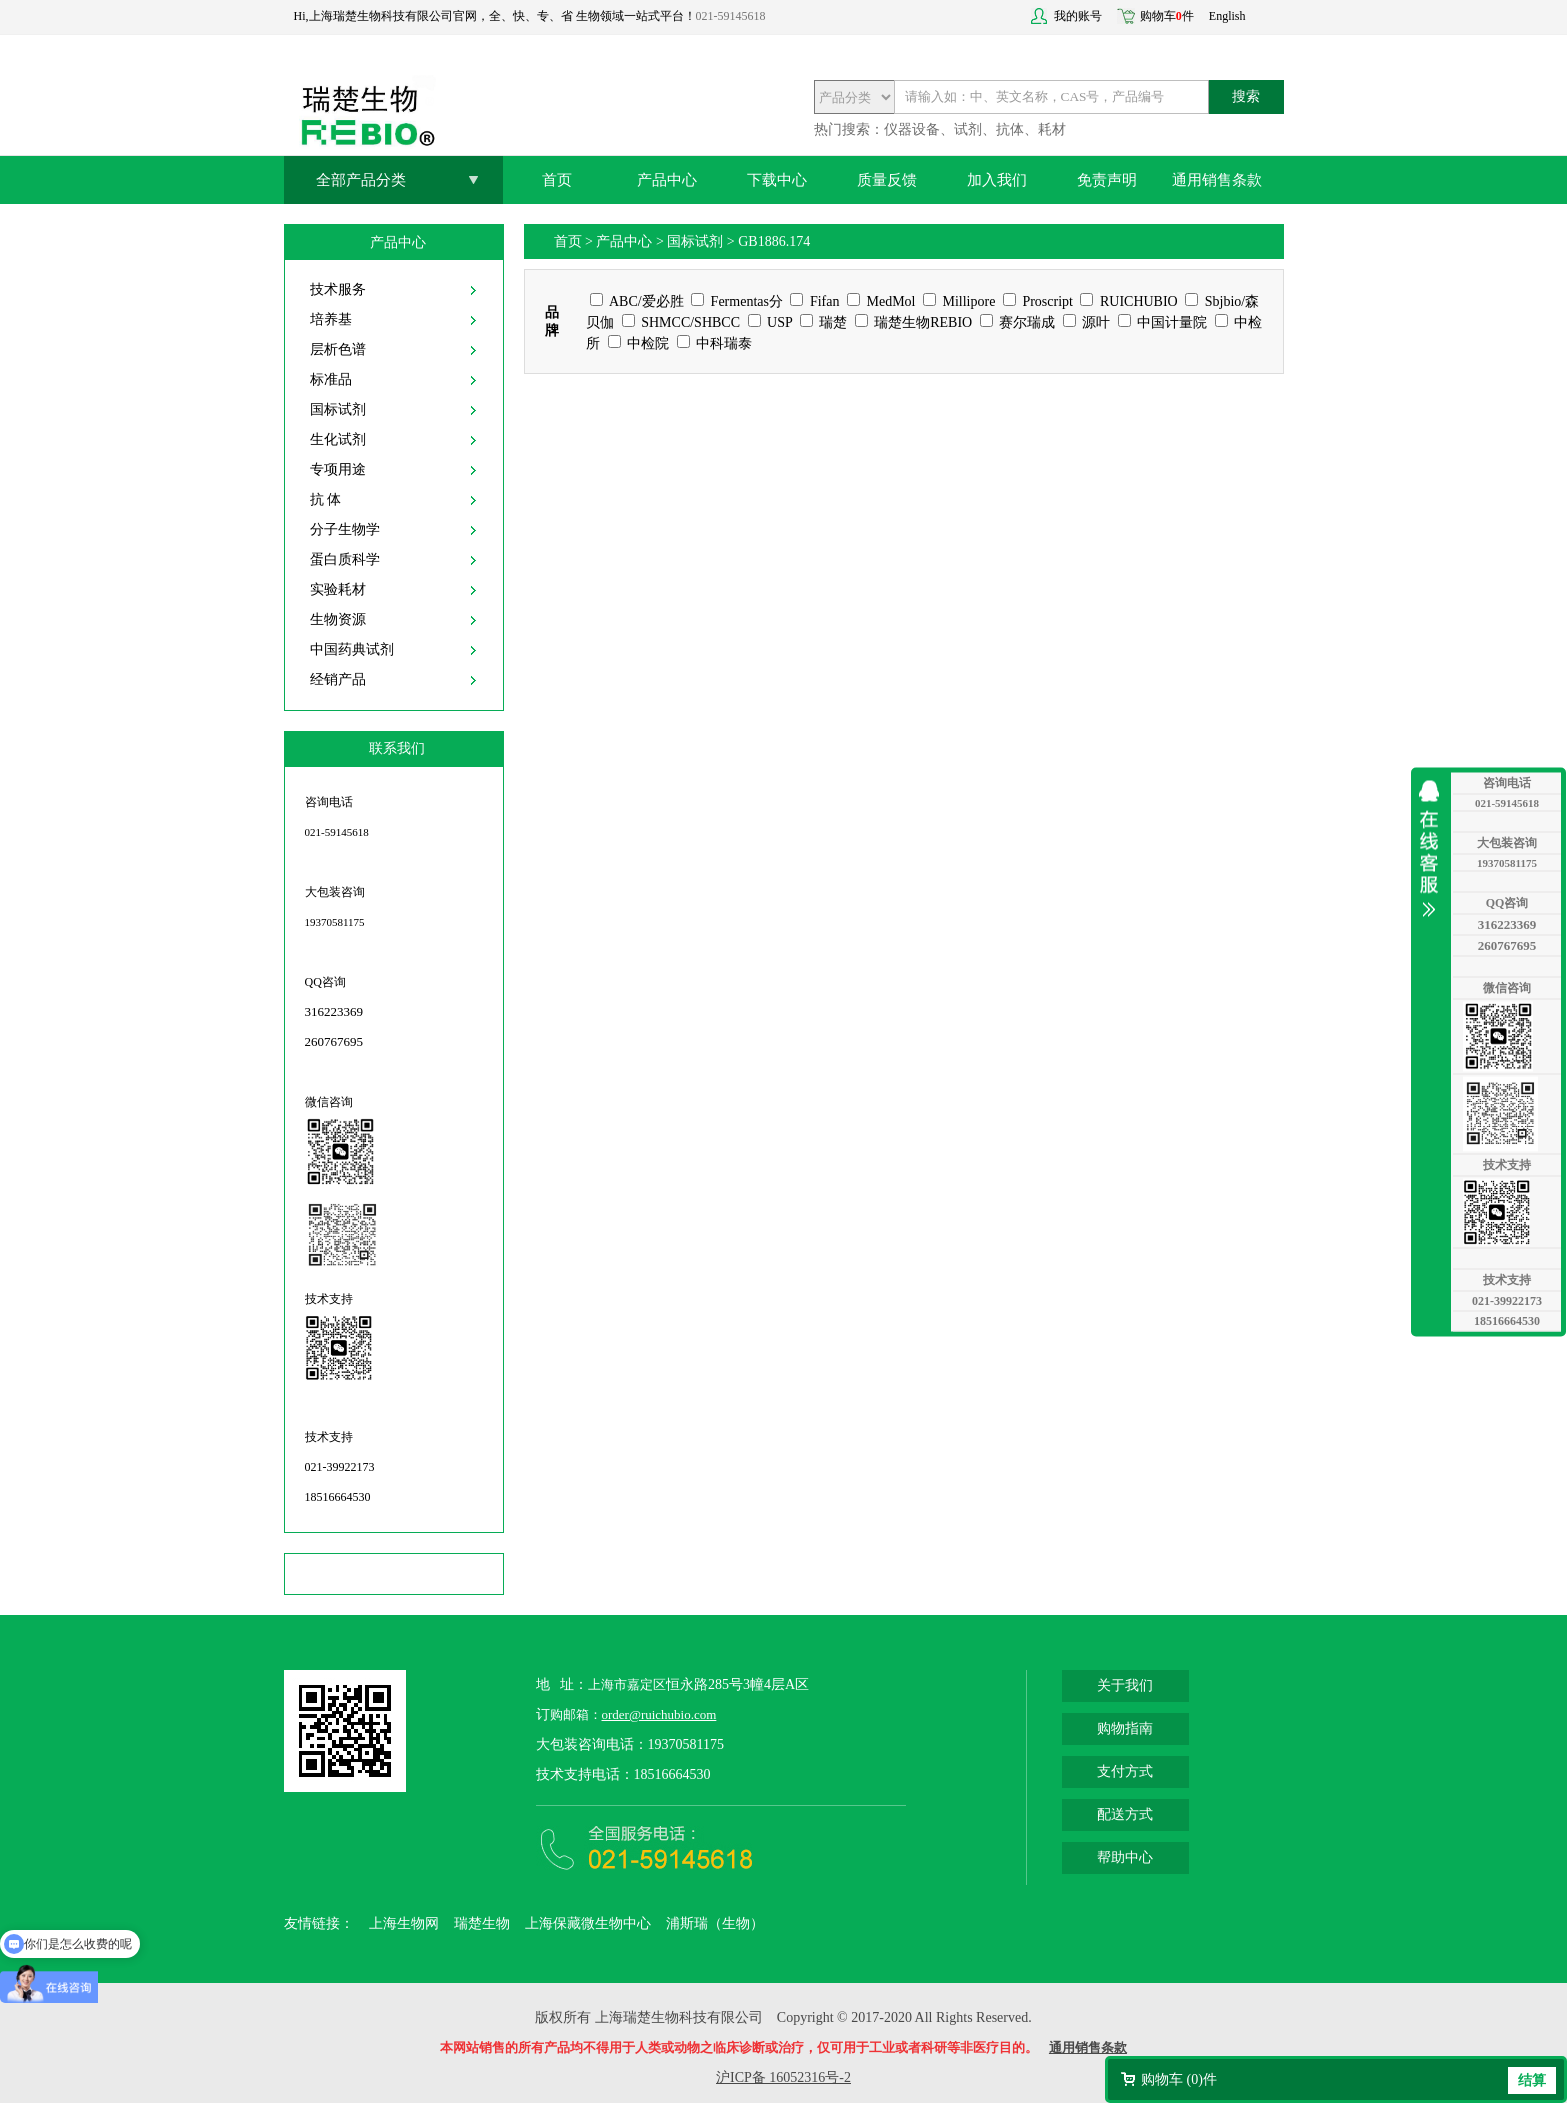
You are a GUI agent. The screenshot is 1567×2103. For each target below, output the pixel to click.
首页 (557, 180)
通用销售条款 (1217, 180)
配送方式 (1125, 1814)
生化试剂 (338, 439)
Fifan (814, 301)
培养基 (331, 319)
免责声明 (1107, 180)
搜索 (1246, 96)
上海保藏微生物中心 (588, 1923)
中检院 (639, 343)
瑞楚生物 (482, 1923)
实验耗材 (338, 589)
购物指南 (1125, 1728)
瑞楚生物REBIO (914, 322)
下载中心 (777, 180)
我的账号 (1078, 16)
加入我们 (997, 180)
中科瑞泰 (715, 343)
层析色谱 (338, 349)
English (1227, 16)
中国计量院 (1163, 322)
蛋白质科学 (345, 559)
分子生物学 (345, 529)
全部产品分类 (361, 180)
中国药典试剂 (352, 649)
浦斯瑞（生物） (715, 1923)
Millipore (959, 301)
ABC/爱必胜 (636, 301)
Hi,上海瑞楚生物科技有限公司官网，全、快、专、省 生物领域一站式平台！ (495, 16)
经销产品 (338, 679)
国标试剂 (338, 409)
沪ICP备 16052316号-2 (783, 2077)
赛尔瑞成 (1018, 322)
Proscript (1038, 301)
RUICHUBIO (1128, 301)
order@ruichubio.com (659, 1714)
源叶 (1087, 322)
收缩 (1434, 848)
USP (770, 322)
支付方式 (1125, 1771)
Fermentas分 (737, 301)
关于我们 (1125, 1685)
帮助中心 (1125, 1857)
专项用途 (338, 469)
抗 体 (326, 499)
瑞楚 (824, 322)
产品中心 (667, 180)
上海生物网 (404, 1923)
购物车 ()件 (1179, 2079)
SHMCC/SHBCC (681, 322)
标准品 (331, 379)
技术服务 (338, 289)
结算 (1532, 2080)
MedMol (881, 301)
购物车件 (1167, 16)
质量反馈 (887, 180)
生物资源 (338, 619)
